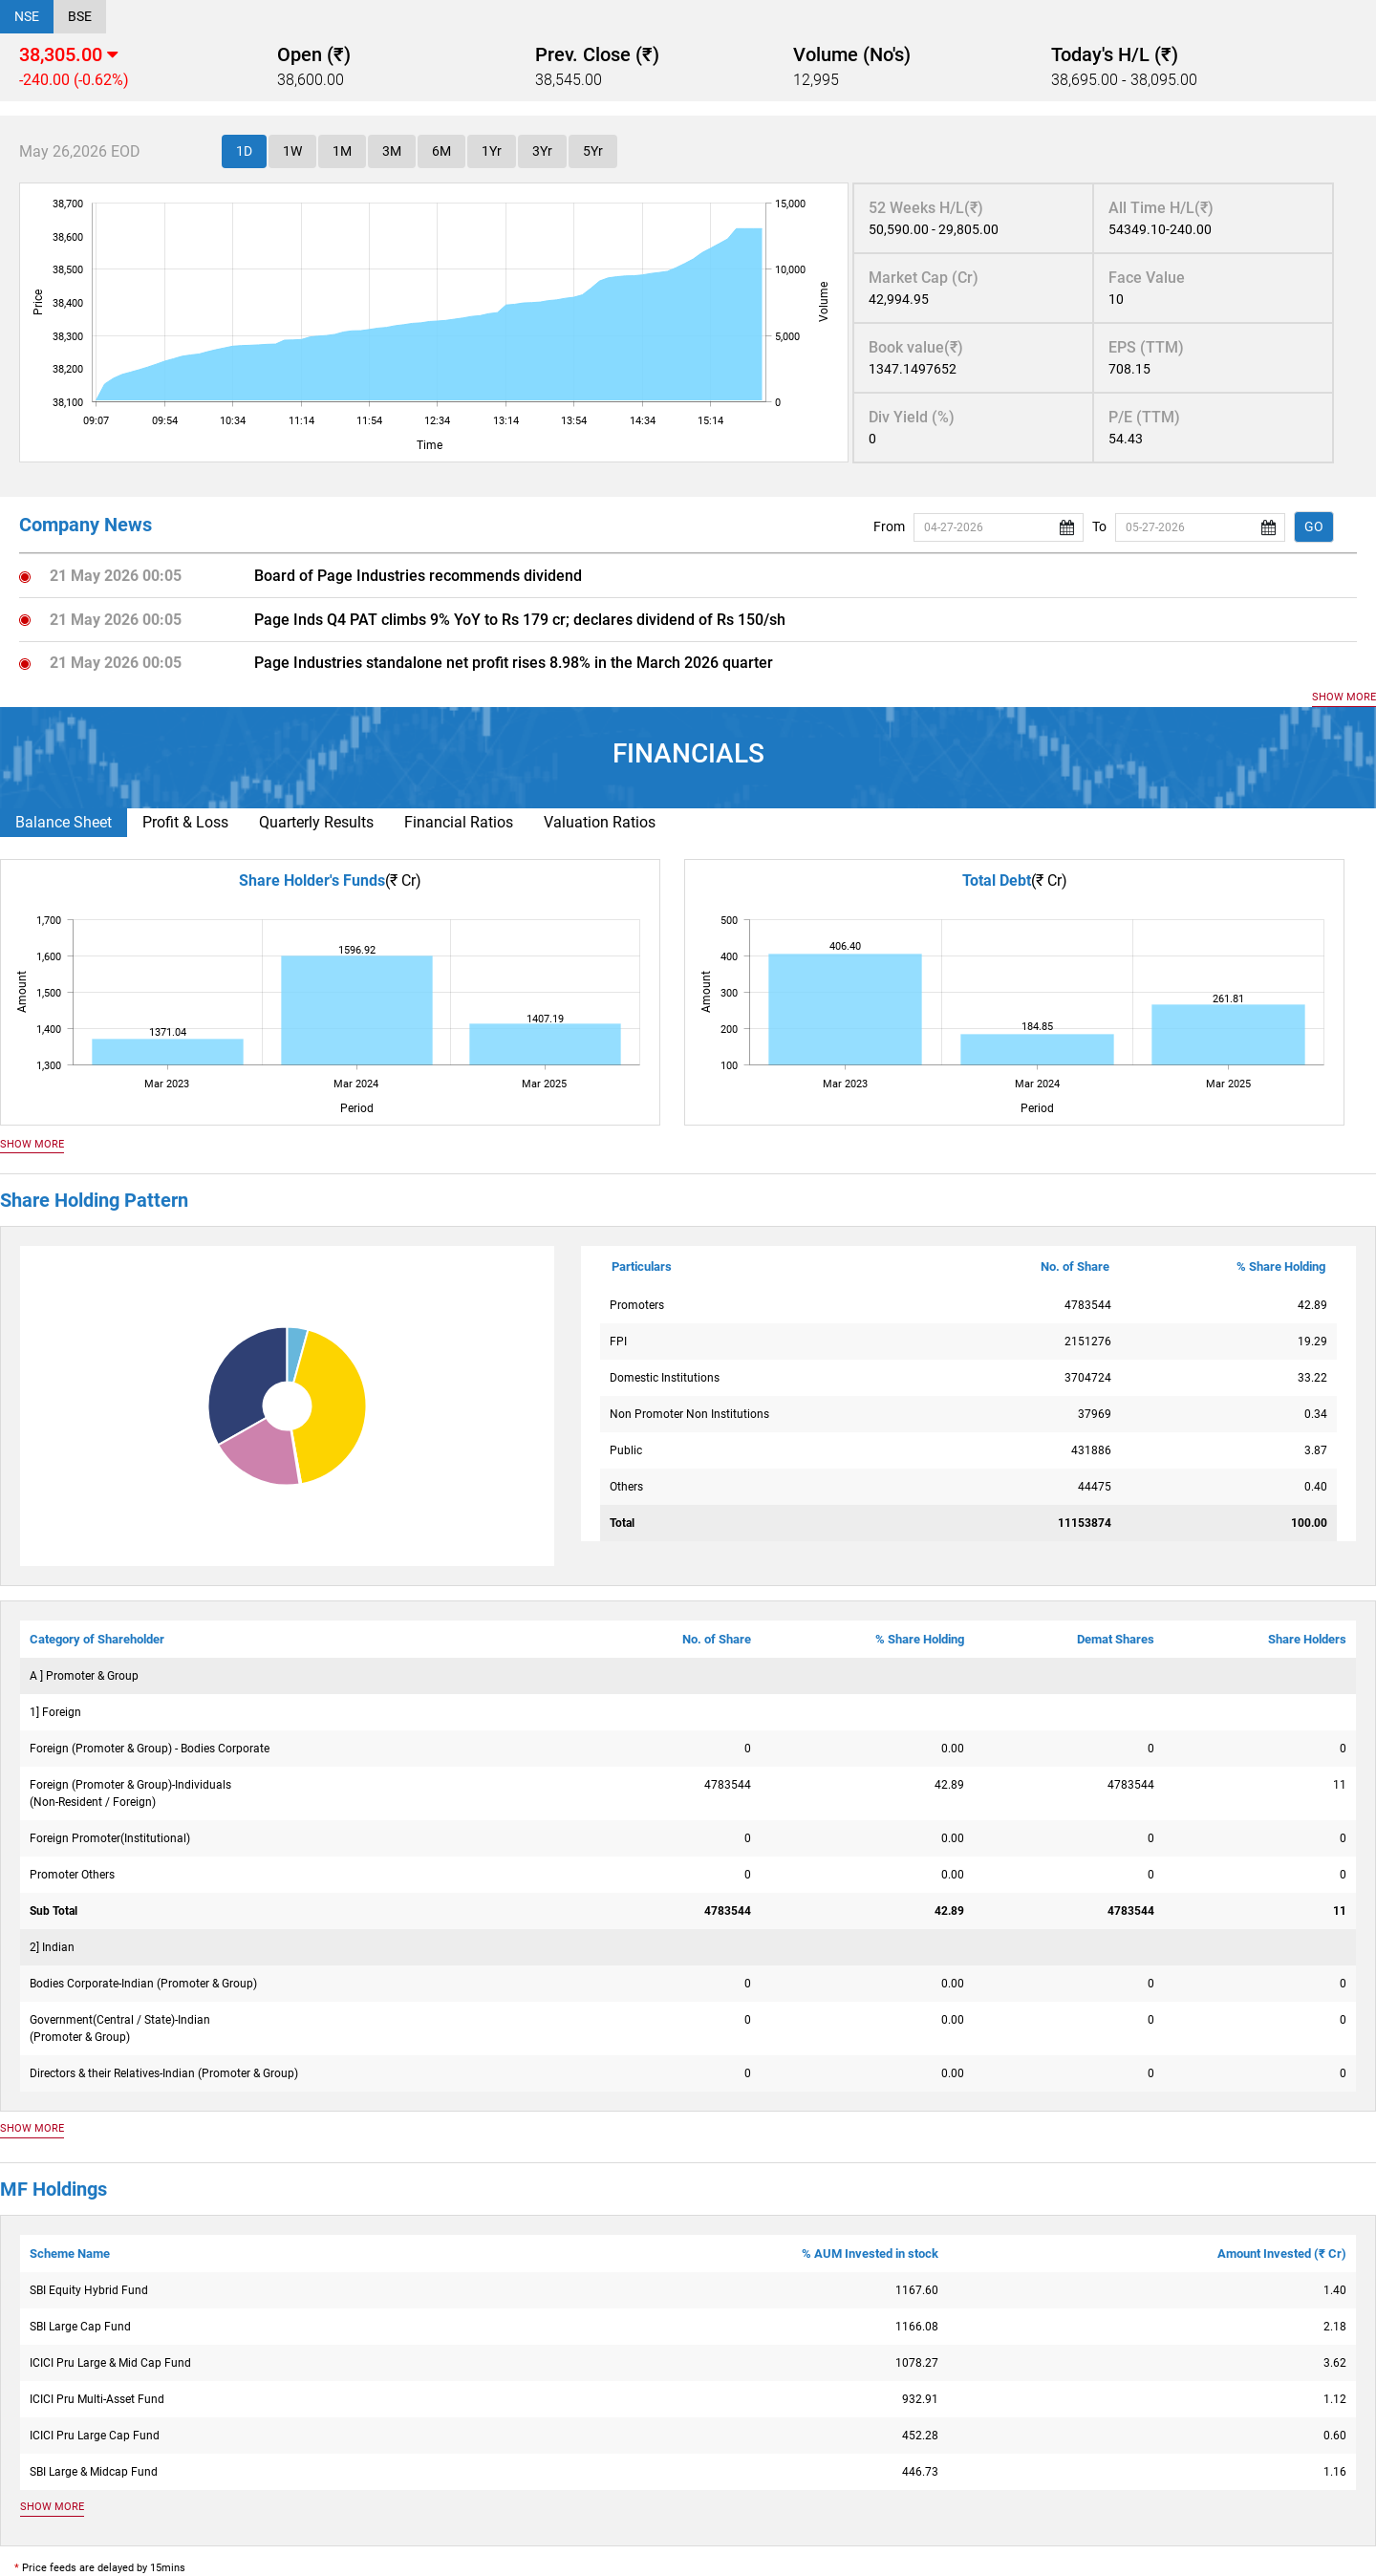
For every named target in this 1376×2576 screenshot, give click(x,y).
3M (391, 151)
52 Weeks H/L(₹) (926, 208)
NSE (26, 16)
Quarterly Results (316, 822)
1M (342, 151)
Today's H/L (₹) (1114, 54)
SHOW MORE (1344, 697)
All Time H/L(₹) (1161, 208)
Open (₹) (314, 54)
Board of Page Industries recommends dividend (418, 576)
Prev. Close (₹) (597, 54)
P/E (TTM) (1144, 417)
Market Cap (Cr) (923, 277)
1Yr (492, 151)
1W (292, 151)
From (889, 526)
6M (441, 151)
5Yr (593, 151)
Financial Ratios (458, 822)
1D (244, 151)
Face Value (1146, 277)
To (1099, 526)
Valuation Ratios (600, 822)
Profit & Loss (185, 822)
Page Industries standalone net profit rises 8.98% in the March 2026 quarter (513, 663)
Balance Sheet (63, 822)
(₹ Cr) (403, 880)
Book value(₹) (916, 347)
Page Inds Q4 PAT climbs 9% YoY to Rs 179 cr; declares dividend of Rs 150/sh (519, 620)
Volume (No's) (852, 54)
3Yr (542, 151)
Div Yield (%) (912, 417)
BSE (80, 16)
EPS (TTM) (1146, 347)
